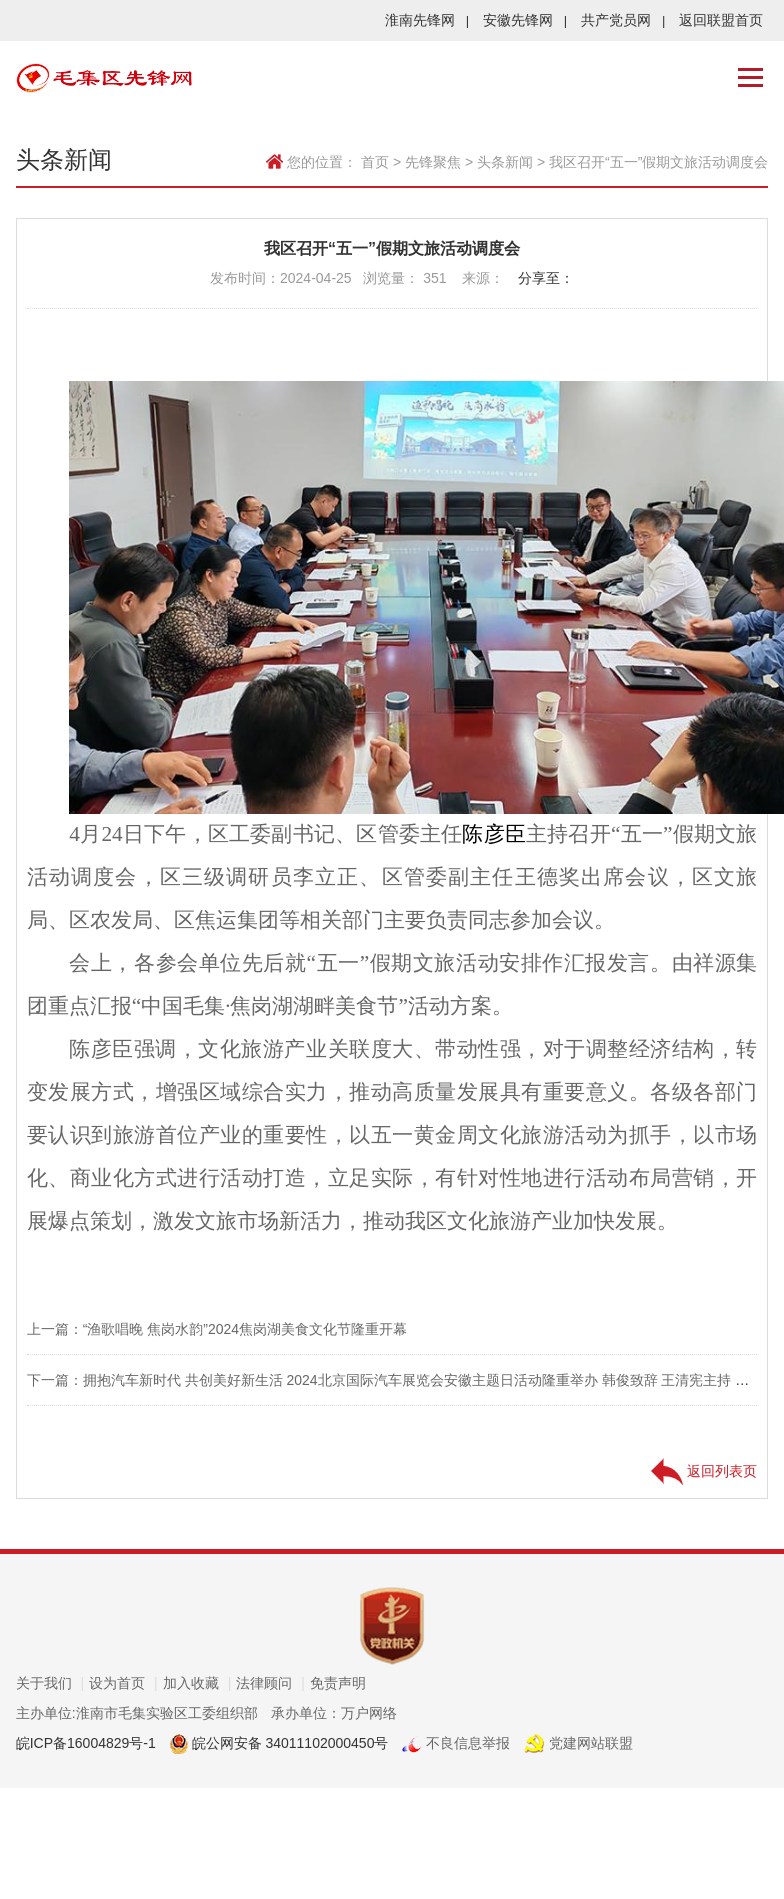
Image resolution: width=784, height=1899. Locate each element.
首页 (375, 162)
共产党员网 (623, 20)
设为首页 (123, 1683)
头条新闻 (505, 162)
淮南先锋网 (427, 20)
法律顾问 (270, 1683)
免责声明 (338, 1683)
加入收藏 (197, 1683)
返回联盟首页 (721, 20)
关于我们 (50, 1683)
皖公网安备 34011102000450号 (288, 1743)
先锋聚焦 (433, 162)
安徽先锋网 (525, 20)
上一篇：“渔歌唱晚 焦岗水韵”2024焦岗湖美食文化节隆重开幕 (217, 1329)
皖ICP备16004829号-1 (86, 1743)
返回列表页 (704, 1471)
